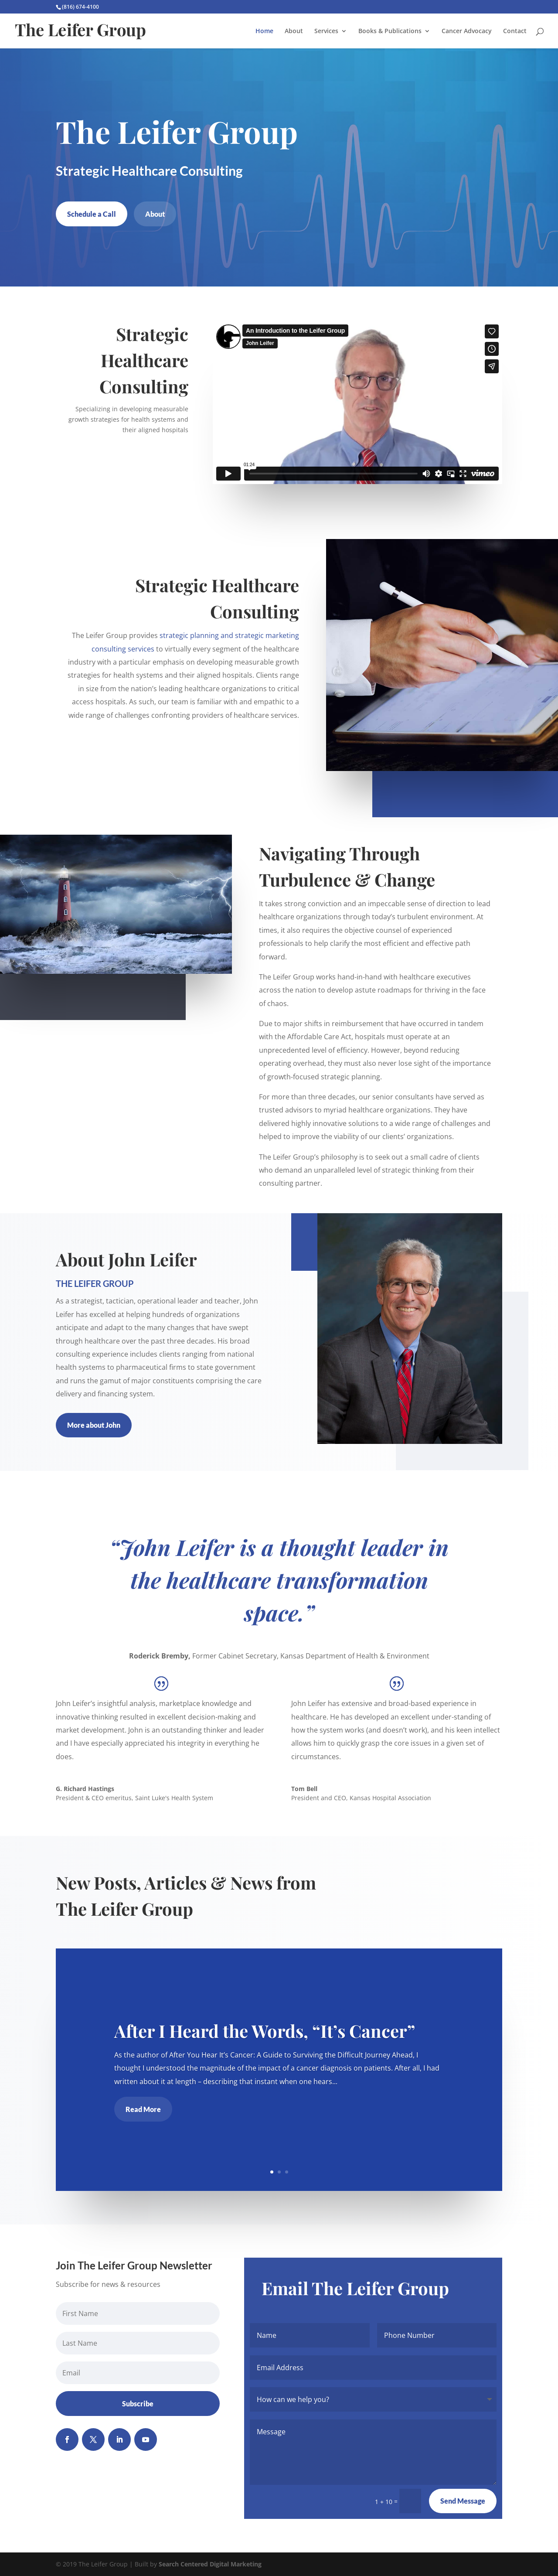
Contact (515, 31)
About (294, 31)
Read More (145, 2108)
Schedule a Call (91, 214)
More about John (93, 1425)
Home (264, 31)
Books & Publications (390, 31)
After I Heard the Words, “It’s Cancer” (264, 2031)
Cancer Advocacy (467, 31)
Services (326, 31)
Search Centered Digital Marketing (210, 2564)
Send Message (462, 2501)
